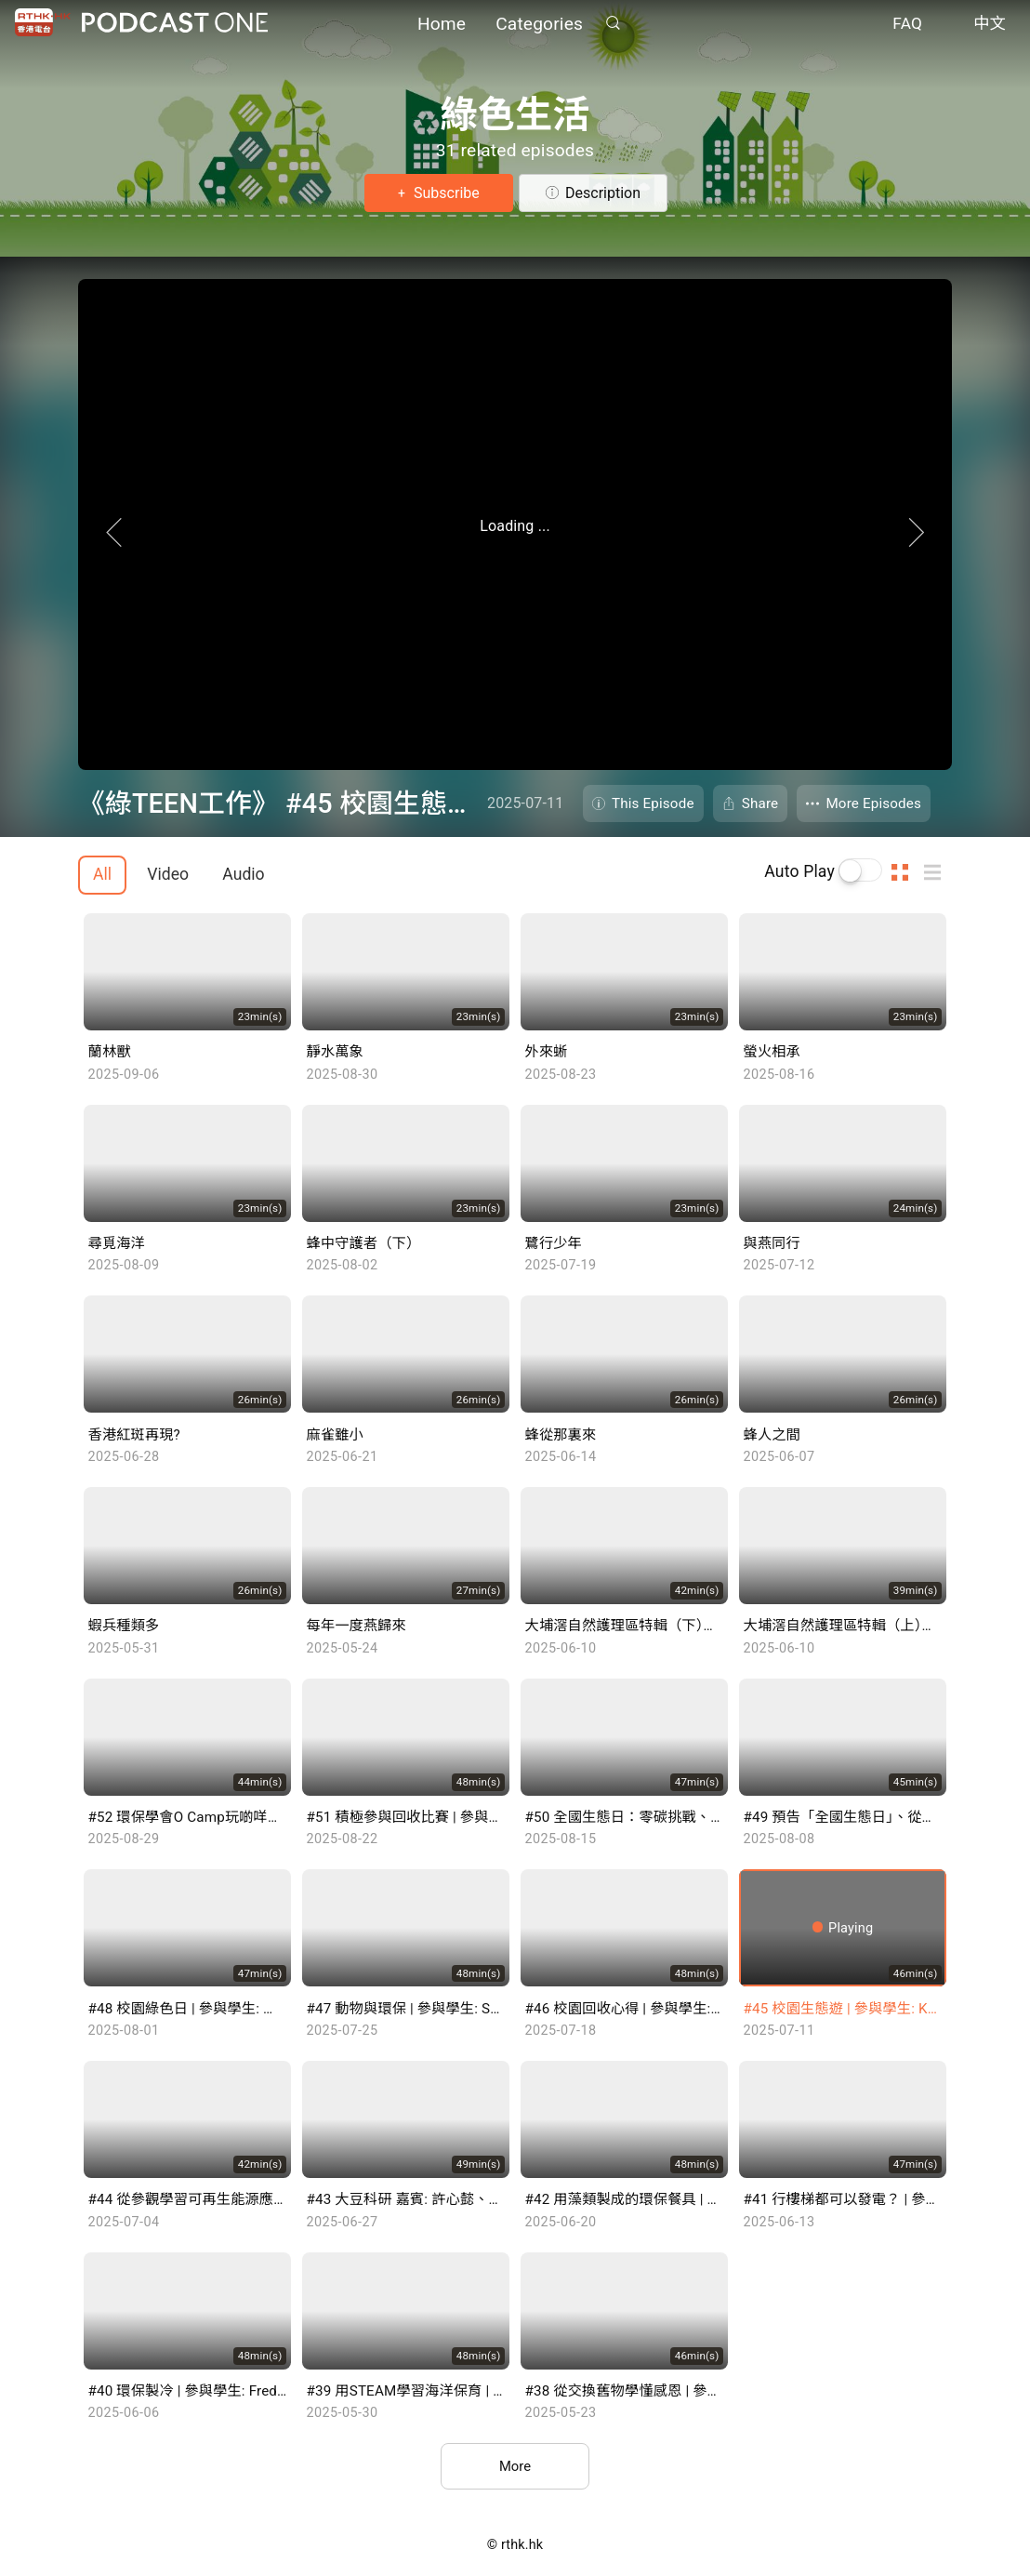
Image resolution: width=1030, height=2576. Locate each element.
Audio (243, 874)
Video (168, 874)
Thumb (905, 872)
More (515, 2467)
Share (760, 803)
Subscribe (445, 193)
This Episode (653, 803)
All (102, 874)
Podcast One (175, 24)
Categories (539, 25)
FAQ (907, 26)
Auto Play (799, 871)
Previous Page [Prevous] (59, 558)
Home (441, 25)
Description (602, 193)
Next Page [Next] (970, 558)
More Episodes (873, 803)
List (938, 872)
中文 (989, 26)
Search (612, 24)
